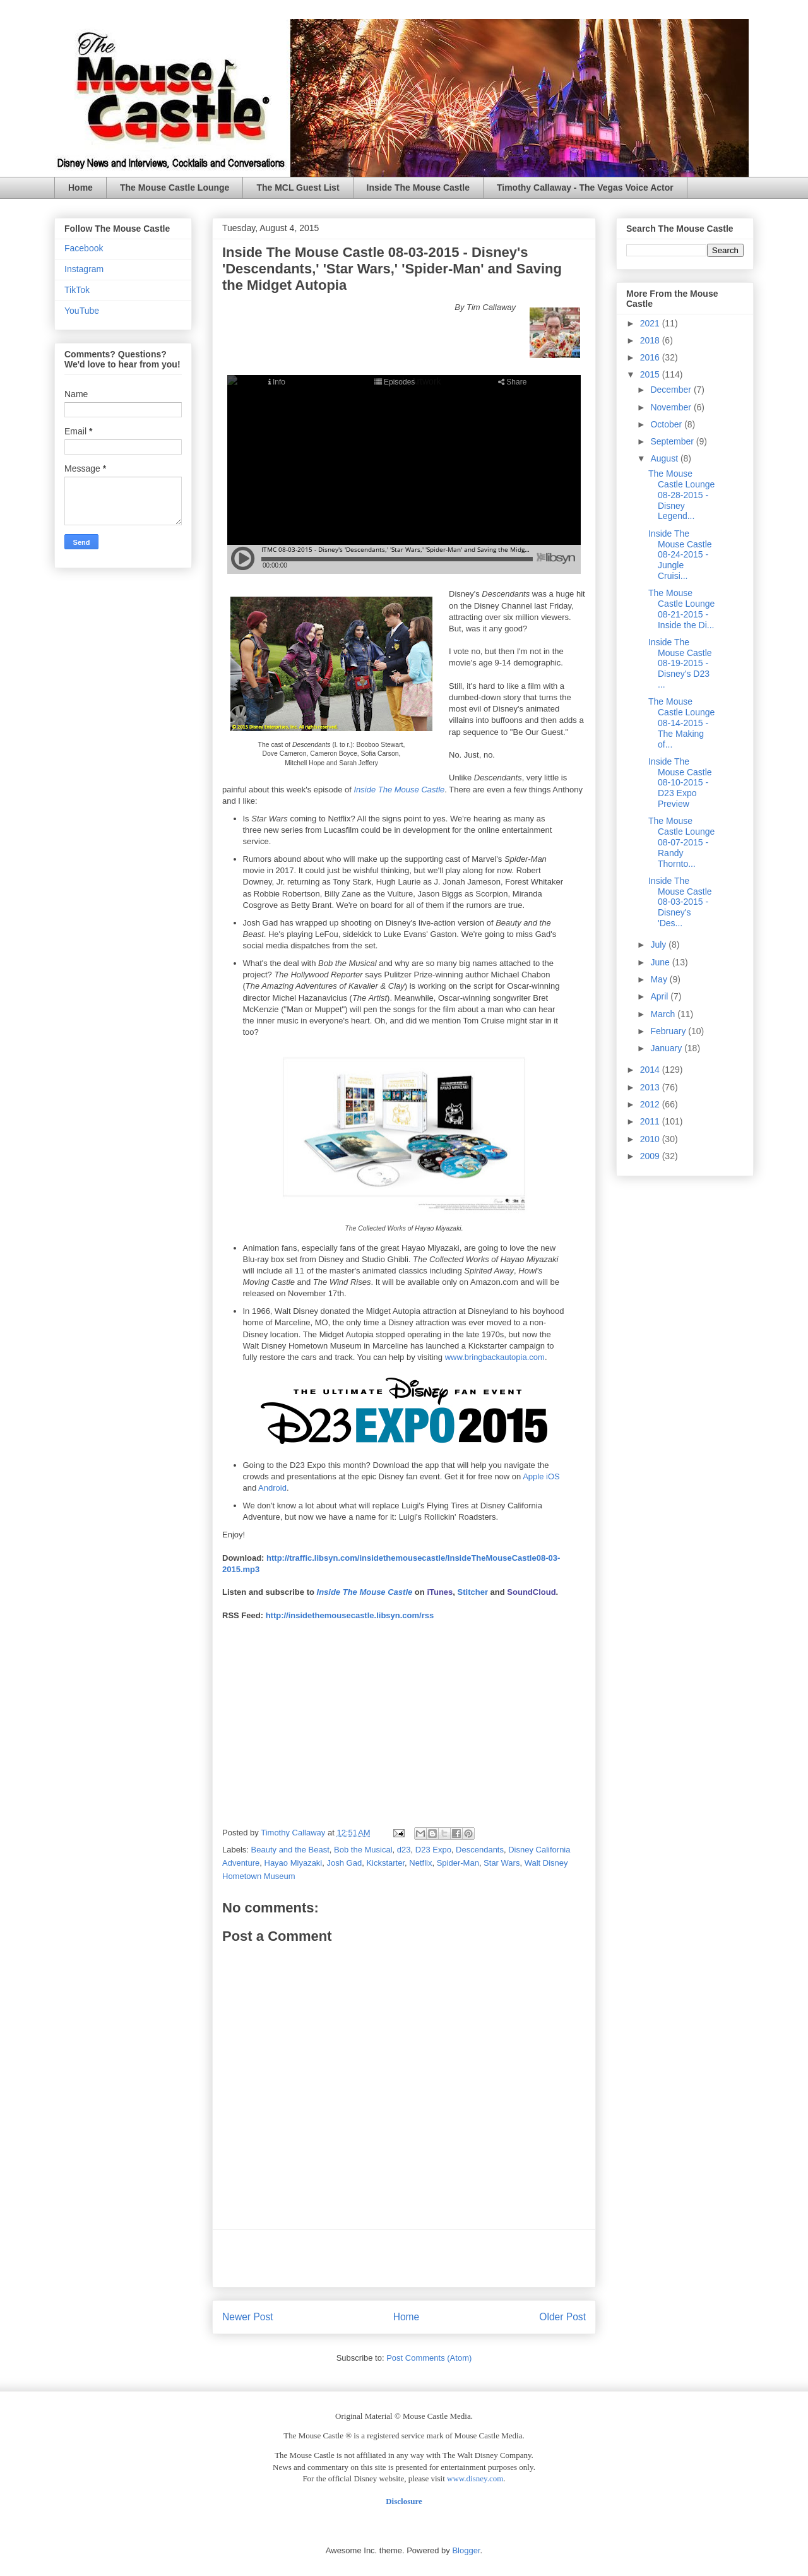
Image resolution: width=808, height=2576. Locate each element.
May (659, 979)
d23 (404, 1849)
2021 (651, 323)
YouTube (81, 311)
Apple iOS (541, 1476)
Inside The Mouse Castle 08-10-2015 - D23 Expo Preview (680, 782)
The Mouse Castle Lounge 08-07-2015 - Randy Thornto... (681, 842)
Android (272, 1488)
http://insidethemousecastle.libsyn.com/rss (350, 1615)
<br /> (365, 1720)
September (673, 441)
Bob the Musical (363, 1849)
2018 (651, 340)
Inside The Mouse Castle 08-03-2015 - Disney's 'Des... (680, 902)
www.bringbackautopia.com (495, 1357)
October (667, 424)
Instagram (84, 269)
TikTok (77, 290)
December (671, 390)
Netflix (420, 1863)
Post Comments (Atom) (429, 2358)
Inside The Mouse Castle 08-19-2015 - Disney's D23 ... (680, 663)
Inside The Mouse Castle (418, 187)
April (660, 996)
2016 (651, 357)
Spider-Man (458, 1863)
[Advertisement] (404, 2258)
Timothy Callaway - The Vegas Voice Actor (585, 187)
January (667, 1048)
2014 (651, 1069)
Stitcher (473, 1592)
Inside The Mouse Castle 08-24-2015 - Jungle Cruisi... (680, 554)
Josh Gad (344, 1863)
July (659, 944)
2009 (651, 1156)
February (669, 1031)
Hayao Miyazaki (293, 1863)
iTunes (440, 1592)
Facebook (83, 248)
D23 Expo (433, 1849)
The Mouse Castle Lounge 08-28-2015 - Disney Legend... (681, 494)
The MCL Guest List (297, 187)
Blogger (466, 2550)
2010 (651, 1139)
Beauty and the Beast (290, 1849)
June (661, 962)
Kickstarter (385, 1863)
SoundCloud (531, 1592)
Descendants (480, 1849)
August (665, 458)
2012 (651, 1104)
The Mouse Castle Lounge (174, 187)
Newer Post (247, 2316)
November (671, 407)
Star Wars (502, 1863)
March (663, 1014)
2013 (651, 1087)
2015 (651, 374)
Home (80, 187)
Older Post (562, 2316)
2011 (651, 1121)
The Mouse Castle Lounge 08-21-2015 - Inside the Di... (681, 608)
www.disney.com (475, 2478)
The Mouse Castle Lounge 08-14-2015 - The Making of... (681, 722)
